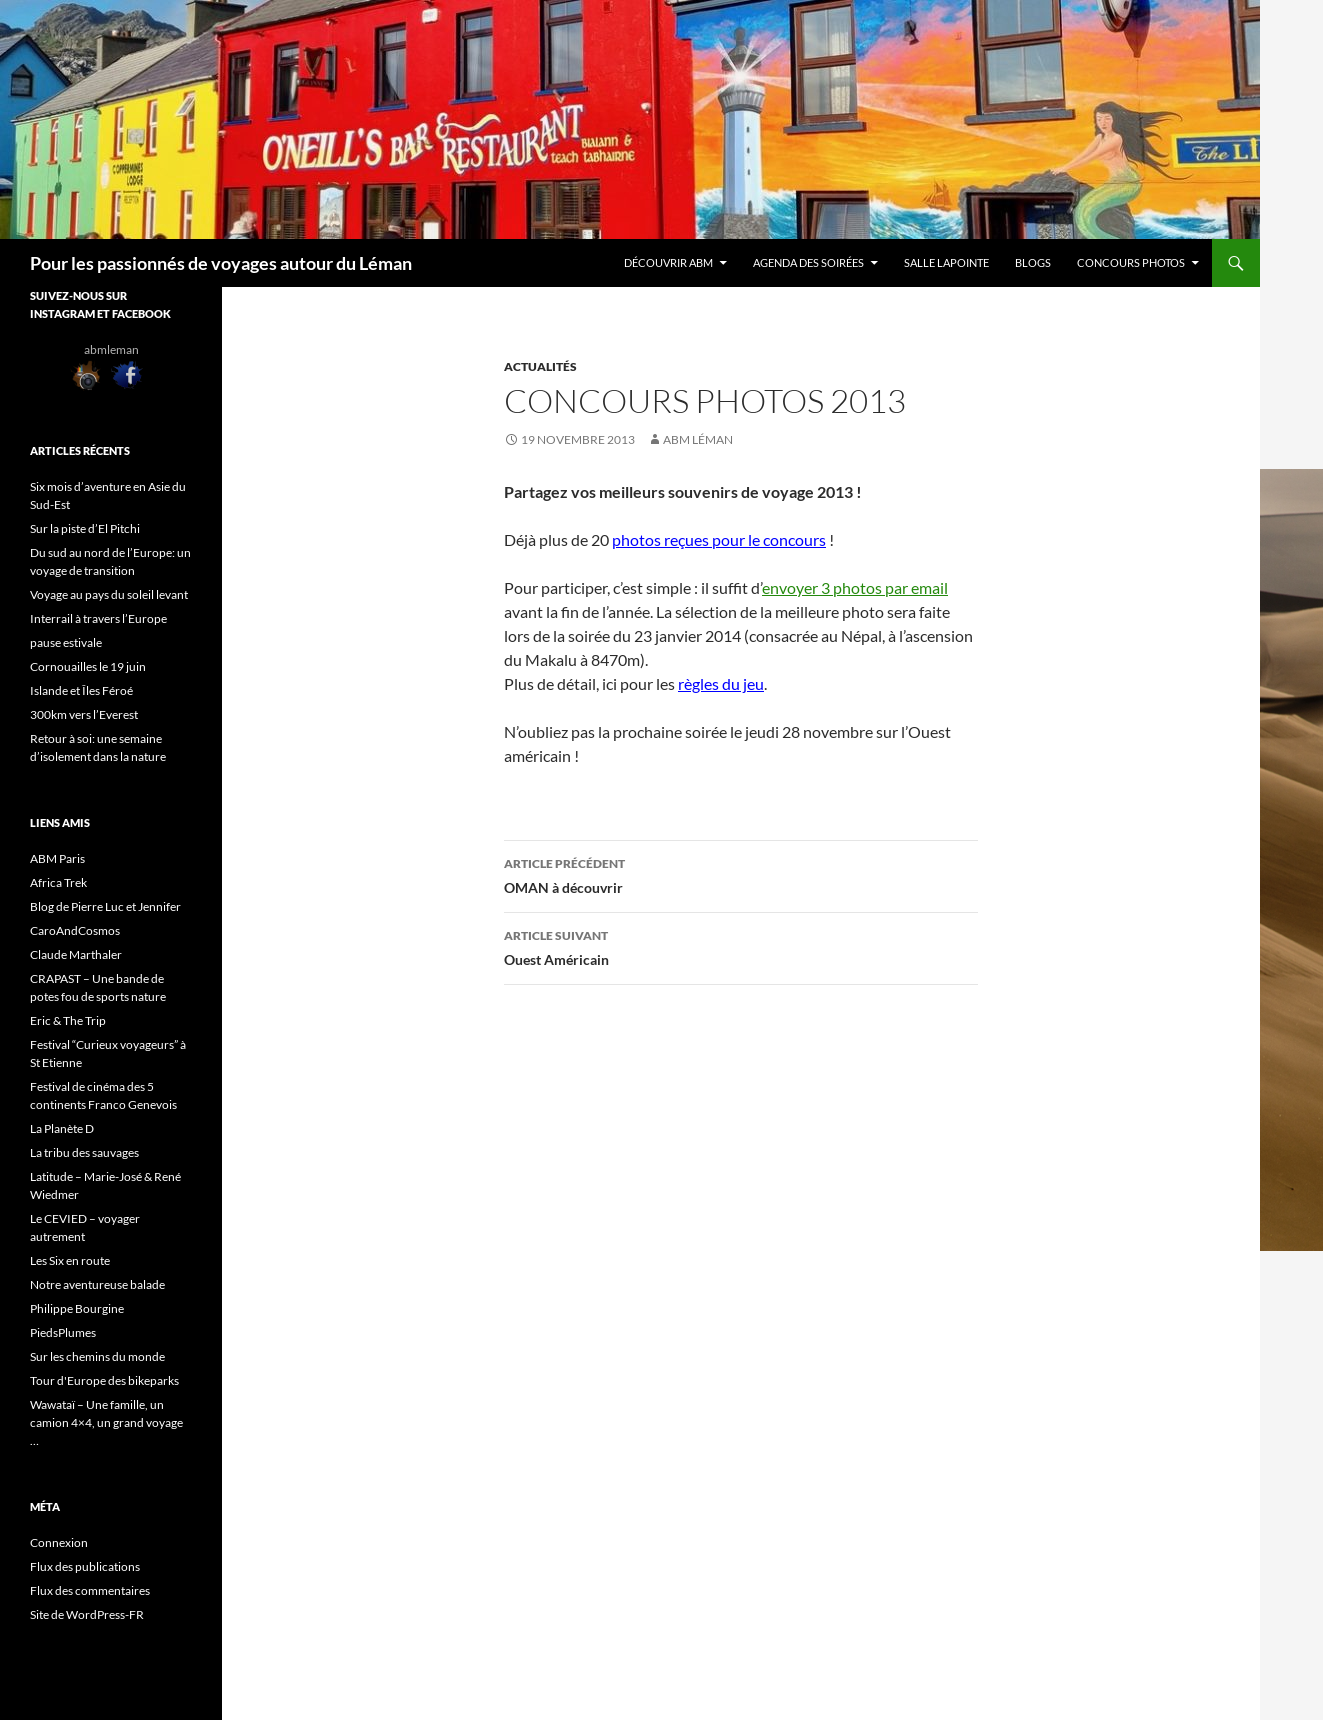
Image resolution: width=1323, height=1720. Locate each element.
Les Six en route (70, 1260)
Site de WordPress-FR (87, 1614)
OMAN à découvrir (741, 874)
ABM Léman (698, 439)
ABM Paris (57, 858)
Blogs (1033, 262)
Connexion (59, 1542)
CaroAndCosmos (75, 930)
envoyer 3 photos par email (855, 587)
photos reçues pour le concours (719, 539)
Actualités (540, 366)
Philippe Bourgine (77, 1308)
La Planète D (62, 1128)
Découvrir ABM (668, 262)
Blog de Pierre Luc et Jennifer (105, 906)
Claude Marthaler (76, 954)
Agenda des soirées (808, 262)
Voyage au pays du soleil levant (111, 594)
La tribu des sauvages (84, 1152)
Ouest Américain (741, 946)
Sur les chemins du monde (97, 1356)
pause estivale (66, 642)
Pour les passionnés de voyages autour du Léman (221, 263)
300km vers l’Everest (84, 714)
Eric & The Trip (68, 1020)
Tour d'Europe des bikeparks (104, 1380)
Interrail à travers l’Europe (99, 618)
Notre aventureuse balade (97, 1284)
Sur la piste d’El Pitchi (85, 528)
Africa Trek (58, 882)
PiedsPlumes (63, 1332)
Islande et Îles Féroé (81, 690)
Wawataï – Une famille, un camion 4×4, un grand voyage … (106, 1422)
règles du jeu (721, 683)
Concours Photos (1131, 262)
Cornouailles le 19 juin (88, 666)
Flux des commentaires (90, 1590)
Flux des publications (85, 1566)
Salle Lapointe (946, 262)
